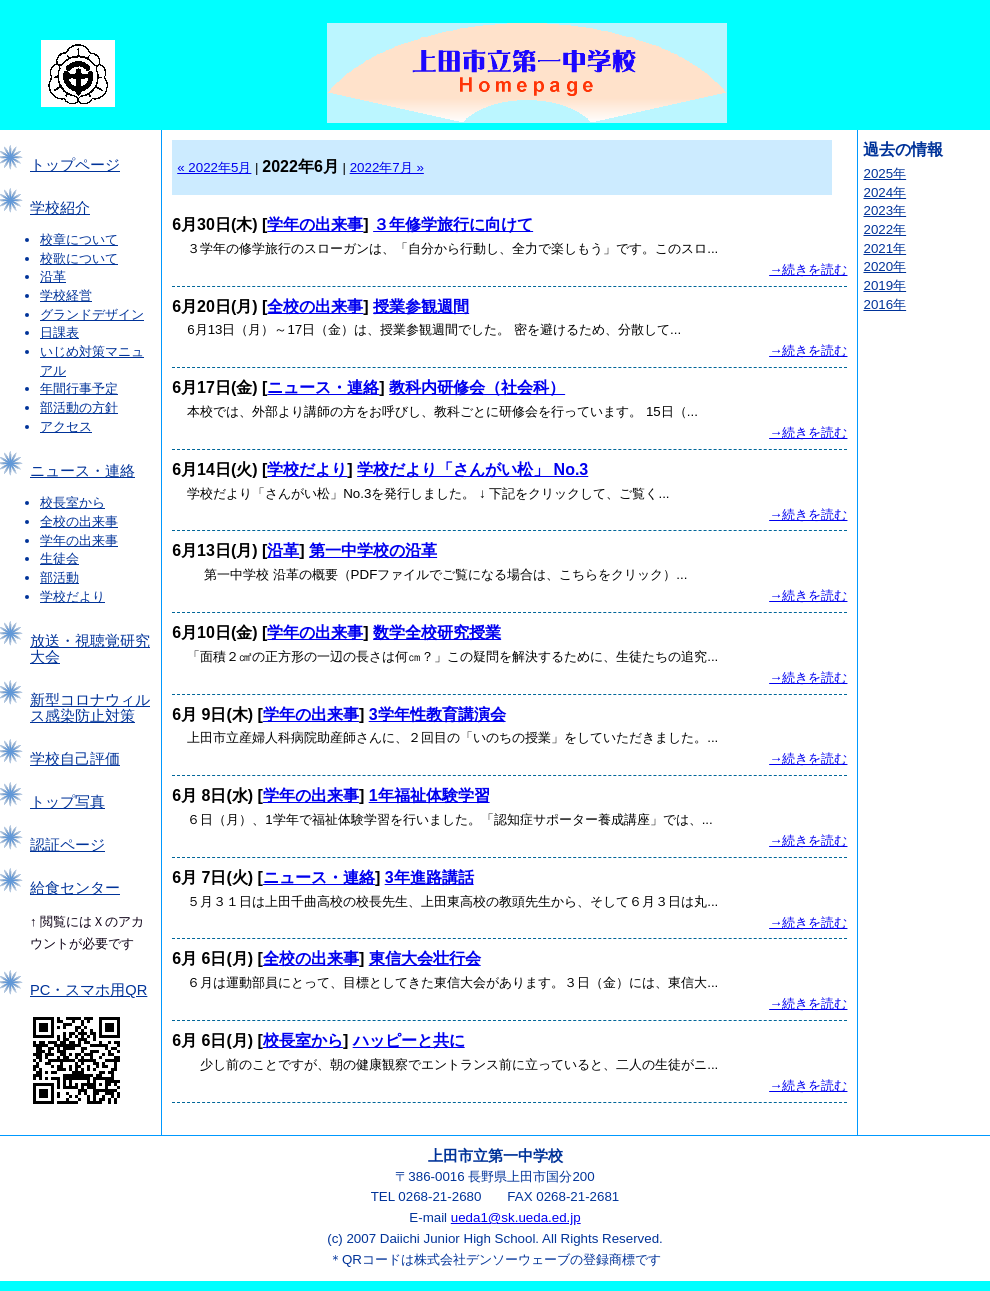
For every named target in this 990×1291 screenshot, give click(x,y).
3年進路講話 (429, 877)
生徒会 (59, 558)
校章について (79, 239)
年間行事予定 (79, 388)
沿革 (53, 276)
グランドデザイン (92, 314)
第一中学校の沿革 (373, 550)
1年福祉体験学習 (429, 795)
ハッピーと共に (409, 1040)
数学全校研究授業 (437, 632)
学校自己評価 (75, 759)
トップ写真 (67, 802)
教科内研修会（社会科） (477, 387)
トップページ (75, 165)
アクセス (66, 426)
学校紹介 (60, 208)
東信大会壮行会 (425, 958)
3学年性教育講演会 (437, 714)
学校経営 (66, 295)
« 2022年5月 (214, 167)
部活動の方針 (79, 407)
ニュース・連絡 (82, 471)
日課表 (59, 332)
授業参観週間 (421, 306)
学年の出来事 (79, 540)
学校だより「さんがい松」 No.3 (472, 469)
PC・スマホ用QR (88, 990)
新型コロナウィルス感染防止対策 (90, 708)
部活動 (59, 577)
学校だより (72, 596)
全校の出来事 (79, 521)
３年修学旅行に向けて (453, 224)
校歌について (79, 258)
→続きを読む (808, 269)
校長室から (72, 502)
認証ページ (67, 845)
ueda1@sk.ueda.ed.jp (516, 1217)
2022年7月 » (387, 167)
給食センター (75, 888)
